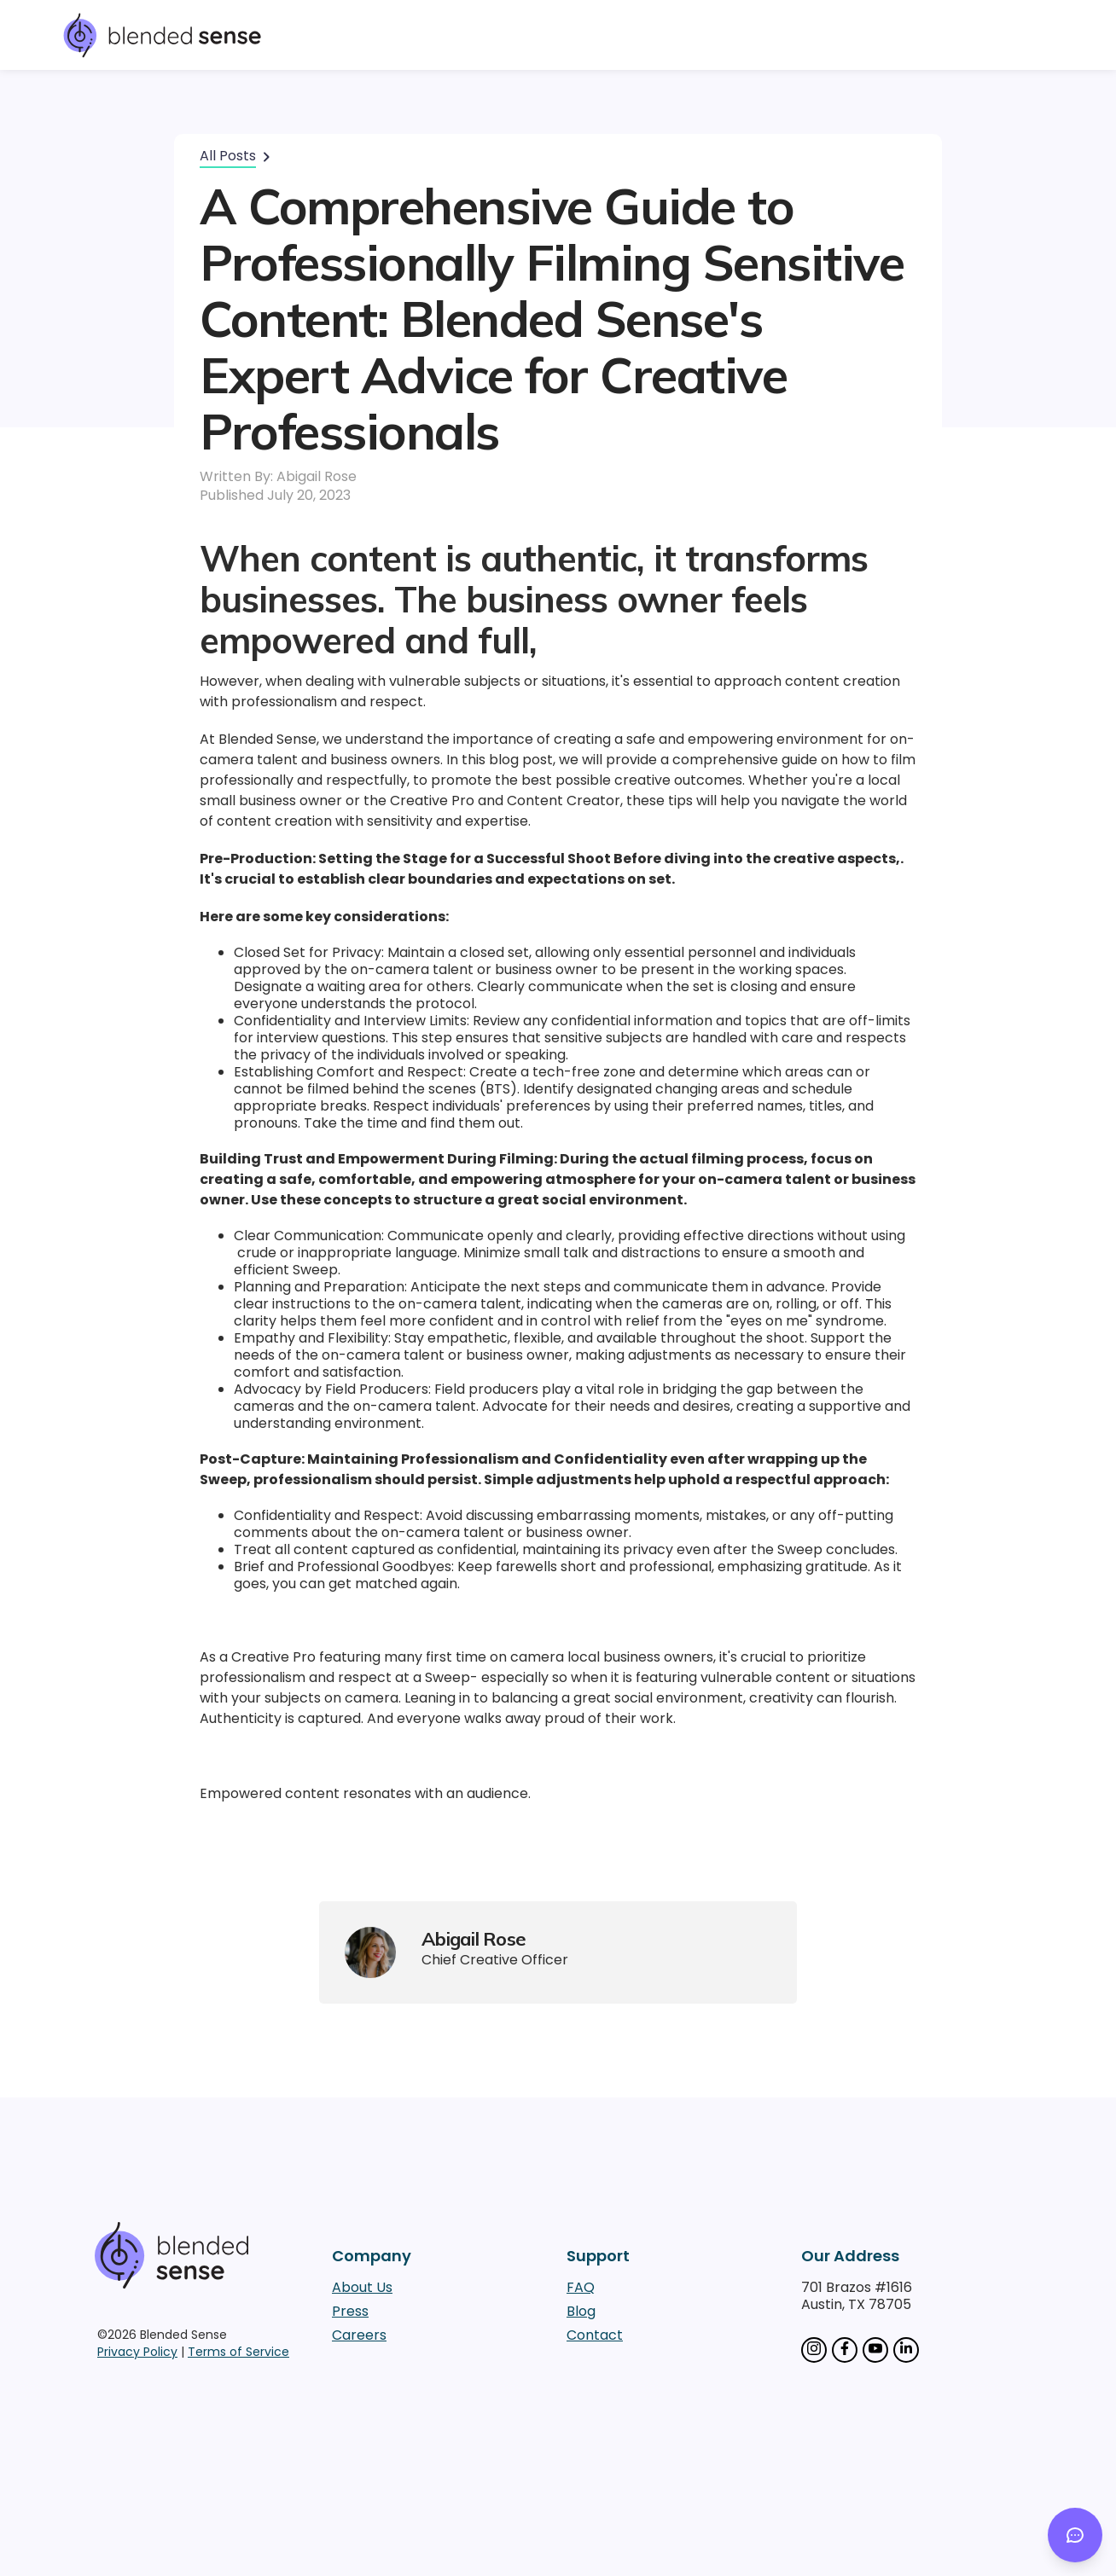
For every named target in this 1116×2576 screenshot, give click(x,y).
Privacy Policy (137, 2351)
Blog (581, 2311)
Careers (359, 2335)
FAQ (581, 2287)
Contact (595, 2335)
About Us (362, 2287)
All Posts (228, 156)
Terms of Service (238, 2351)
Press (350, 2311)
